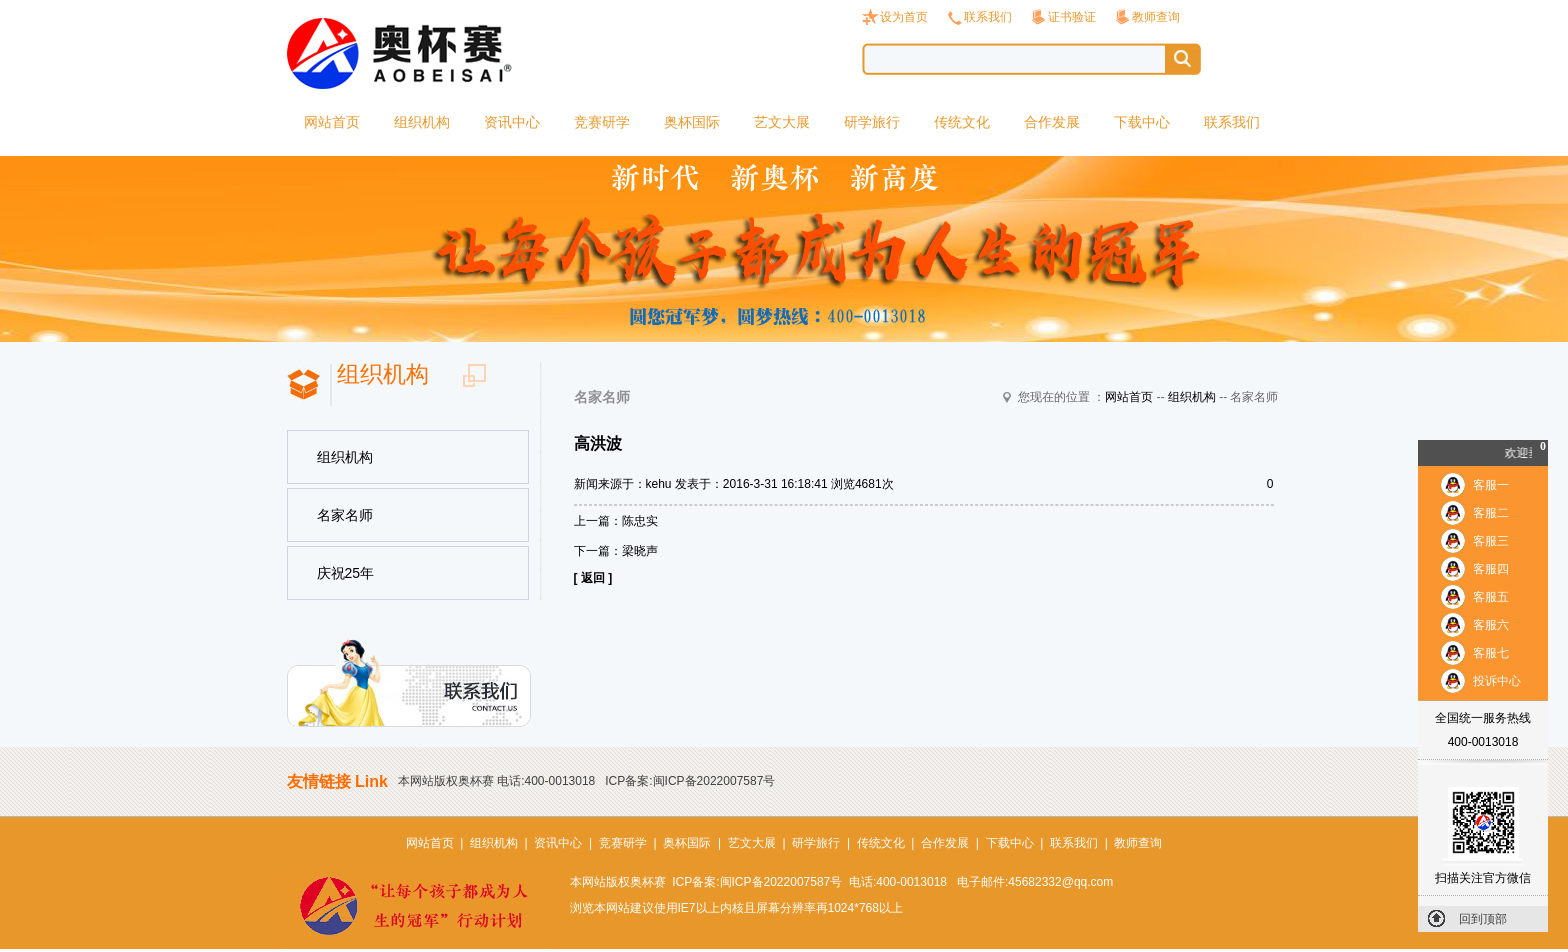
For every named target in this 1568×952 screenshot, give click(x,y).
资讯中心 (512, 122)
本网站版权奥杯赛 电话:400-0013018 (496, 781)
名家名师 (345, 515)
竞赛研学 (602, 122)
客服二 (1491, 513)
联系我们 (988, 17)
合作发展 (1052, 122)
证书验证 (1072, 17)
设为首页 (904, 17)
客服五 (1491, 597)
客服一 (1491, 485)
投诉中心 (1497, 681)
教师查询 (1156, 17)
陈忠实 (640, 521)
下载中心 (1142, 122)
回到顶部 (1483, 919)
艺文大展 (782, 122)
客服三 (1491, 541)
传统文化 (962, 122)
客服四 (1491, 569)
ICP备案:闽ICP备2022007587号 (690, 781)
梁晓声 (640, 551)
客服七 (1491, 653)
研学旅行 (872, 122)
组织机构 (422, 122)
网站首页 (332, 122)
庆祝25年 (346, 573)
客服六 (1491, 625)
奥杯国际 (692, 122)
